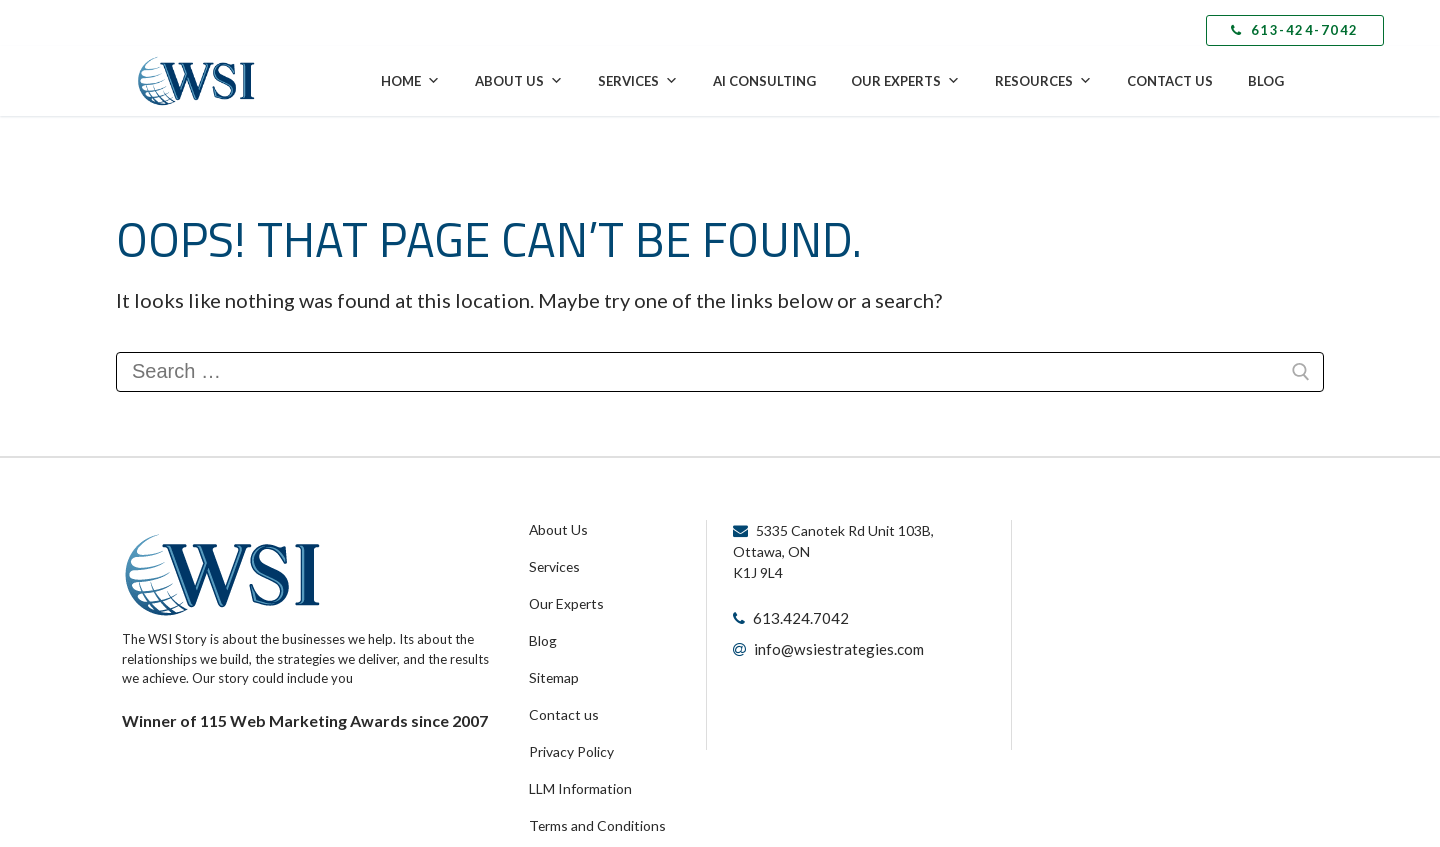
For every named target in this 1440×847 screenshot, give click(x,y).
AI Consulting (764, 81)
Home (410, 81)
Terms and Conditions (593, 809)
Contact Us (1170, 81)
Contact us (560, 704)
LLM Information (577, 774)
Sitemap (553, 669)
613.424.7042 (796, 617)
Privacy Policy (569, 739)
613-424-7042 (1295, 30)
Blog (1266, 81)
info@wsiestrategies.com (833, 646)
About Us (519, 81)
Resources (1043, 81)
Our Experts (905, 81)
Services (638, 81)
